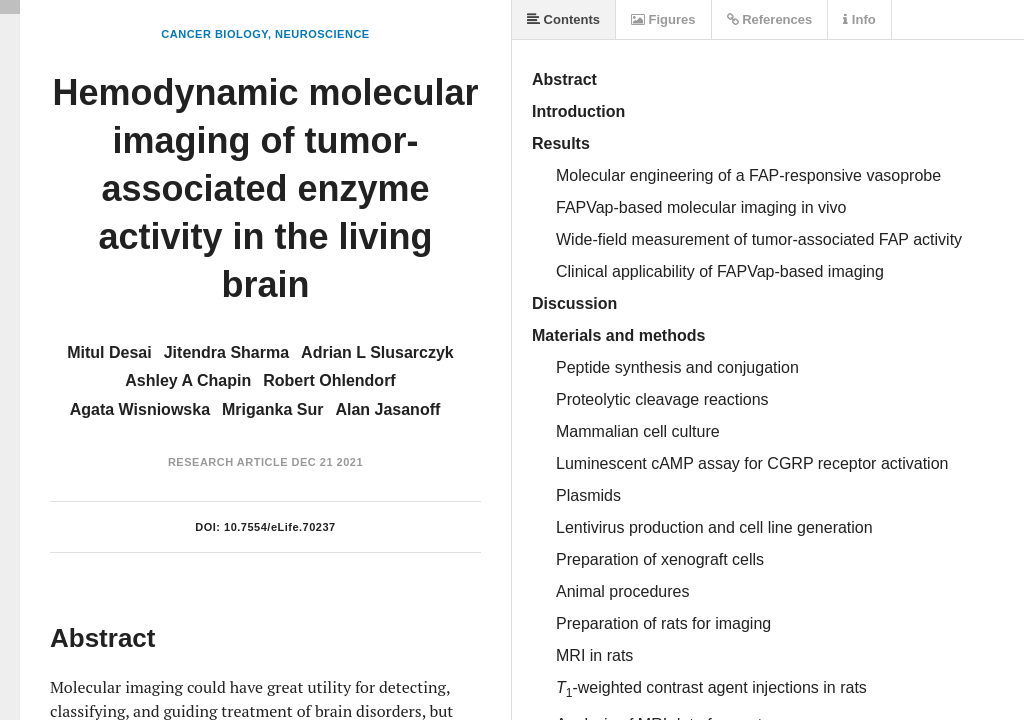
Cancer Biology (214, 34)
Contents (563, 19)
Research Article (228, 462)
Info (859, 19)
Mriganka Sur (272, 409)
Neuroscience (322, 34)
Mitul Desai (109, 352)
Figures (663, 19)
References (770, 19)
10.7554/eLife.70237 (280, 527)
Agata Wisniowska (140, 409)
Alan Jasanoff (387, 409)
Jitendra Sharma (226, 352)
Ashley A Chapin (188, 380)
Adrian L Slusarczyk (377, 352)
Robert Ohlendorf (329, 380)
